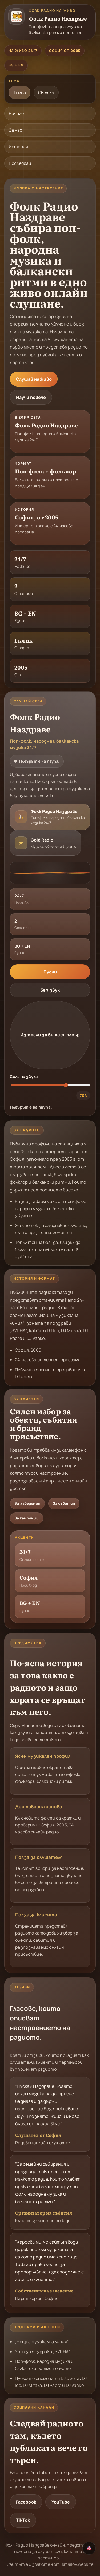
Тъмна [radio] (19, 92)
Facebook (26, 2502)
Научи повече (31, 397)
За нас (15, 130)
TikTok (23, 2520)
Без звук (50, 990)
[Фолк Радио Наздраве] (50, 22)
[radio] (50, 817)
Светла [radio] (46, 92)
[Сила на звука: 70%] (50, 1085)
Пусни (50, 972)
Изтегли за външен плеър (50, 1035)
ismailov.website (77, 2564)
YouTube (60, 2502)
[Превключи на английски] (89, 2548)
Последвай (20, 163)
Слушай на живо (34, 379)
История (18, 147)
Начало (16, 113)
